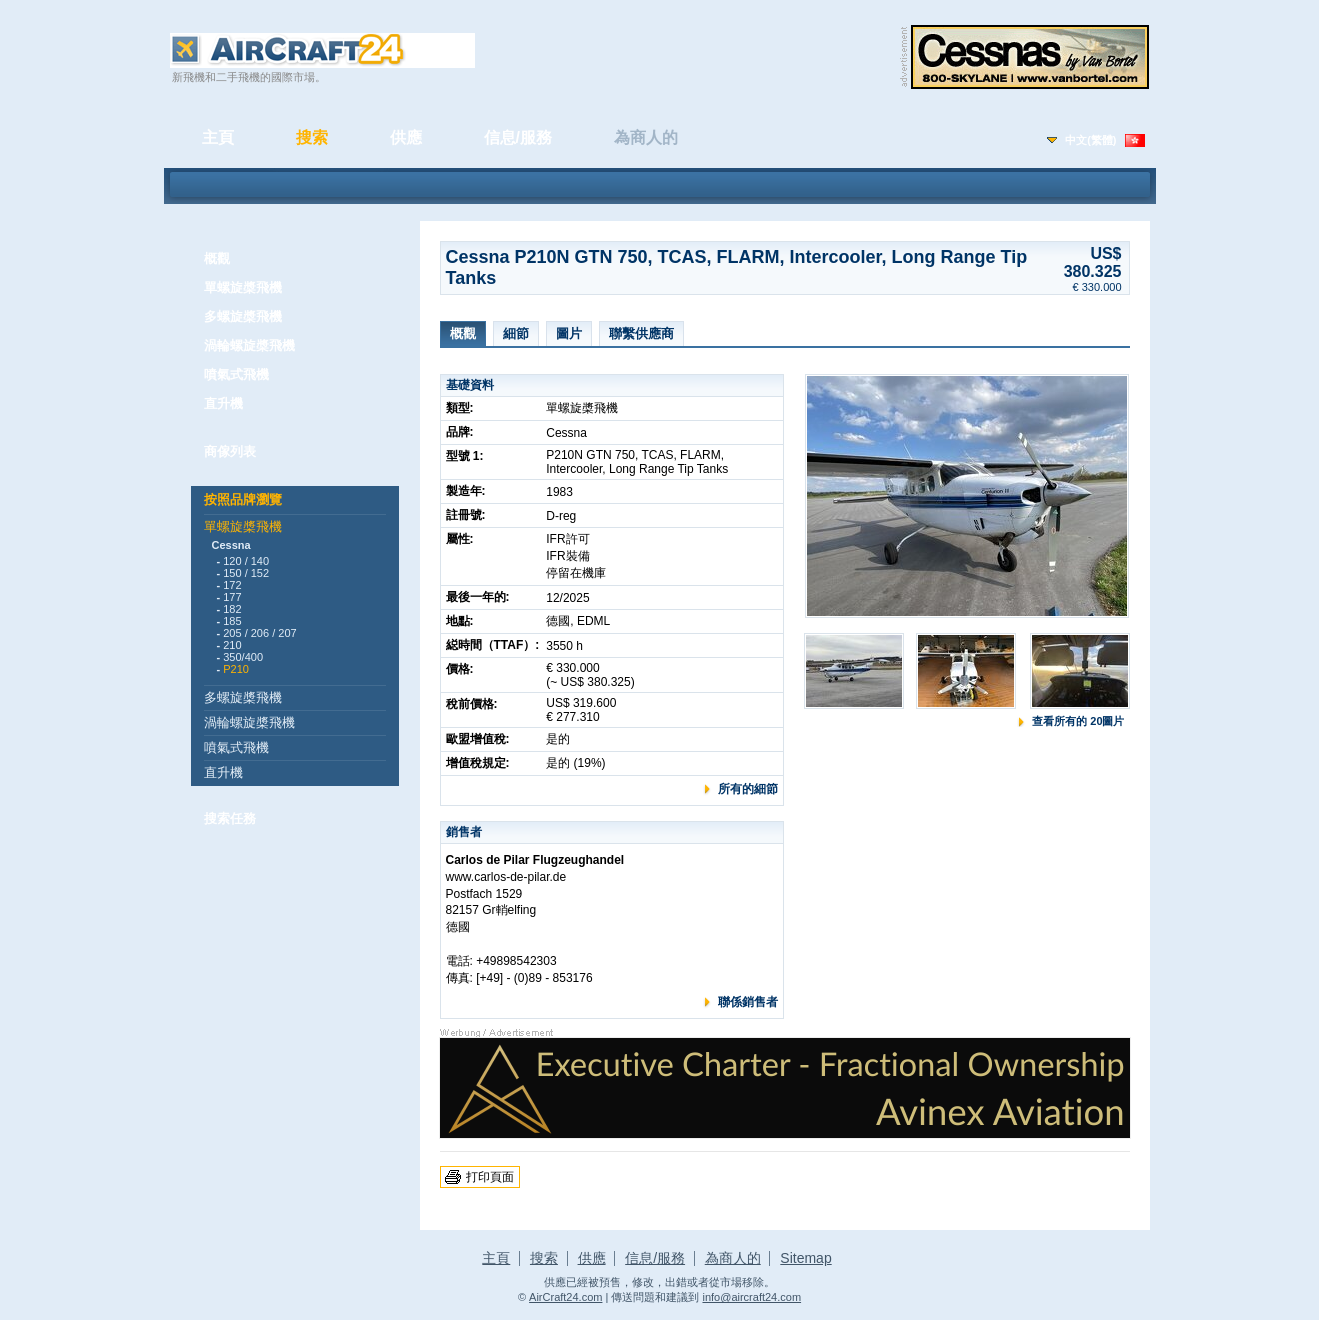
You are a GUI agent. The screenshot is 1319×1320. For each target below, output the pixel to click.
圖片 (569, 333)
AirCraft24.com (565, 1297)
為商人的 (646, 137)
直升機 (223, 403)
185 (232, 621)
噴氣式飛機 (236, 374)
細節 (516, 333)
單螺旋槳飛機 (243, 287)
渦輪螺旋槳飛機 (249, 345)
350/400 (243, 657)
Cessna (231, 545)
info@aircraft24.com (751, 1297)
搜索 (312, 137)
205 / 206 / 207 (259, 633)
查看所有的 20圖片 (1078, 721)
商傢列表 (230, 451)
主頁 (218, 137)
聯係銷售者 (748, 1002)
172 (232, 585)
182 (232, 609)
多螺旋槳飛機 (243, 316)
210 (232, 645)
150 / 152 (246, 573)
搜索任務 (230, 818)
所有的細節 (748, 789)
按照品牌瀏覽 (243, 499)
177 (232, 597)
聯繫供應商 (641, 333)
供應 (406, 137)
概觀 (217, 258)
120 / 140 (246, 561)
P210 (236, 669)
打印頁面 (490, 1177)
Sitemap (805, 1258)
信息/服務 (518, 137)
